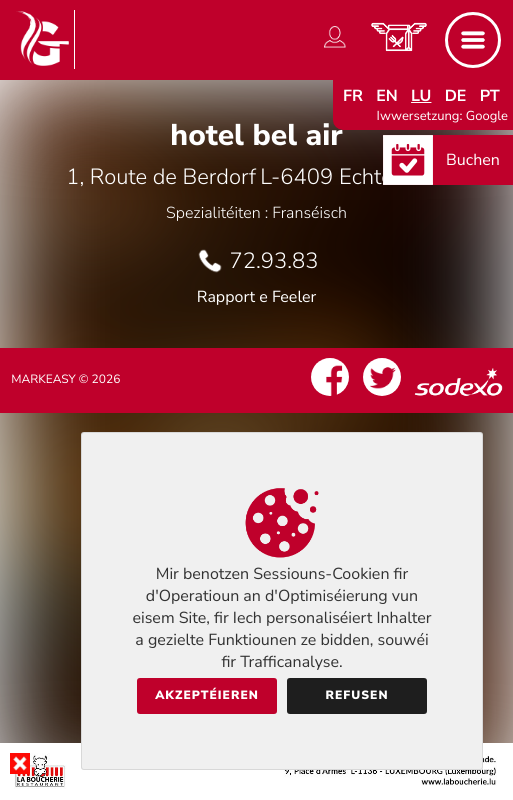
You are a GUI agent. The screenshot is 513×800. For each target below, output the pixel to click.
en (387, 96)
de (456, 96)
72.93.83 (274, 261)
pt (490, 96)
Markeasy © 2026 (65, 380)
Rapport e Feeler (257, 297)
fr (353, 96)
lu (421, 96)
